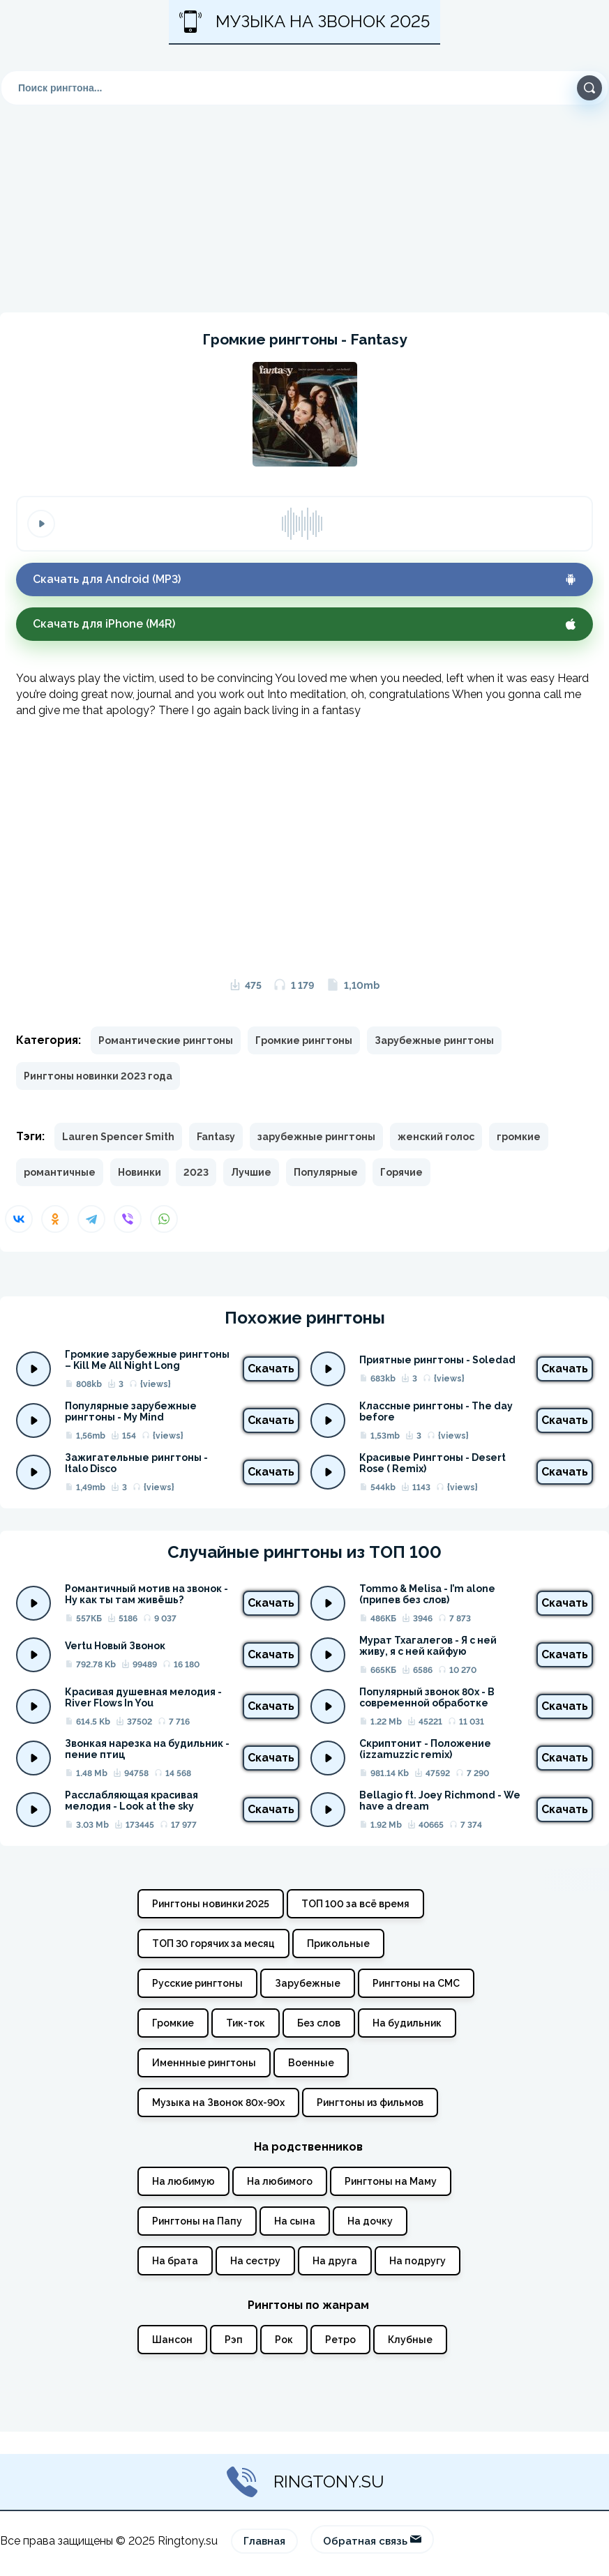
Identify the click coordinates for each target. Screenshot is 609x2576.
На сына (294, 2221)
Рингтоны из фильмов (370, 2102)
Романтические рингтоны (165, 1040)
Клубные (410, 2339)
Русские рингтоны (197, 1983)
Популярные (326, 1172)
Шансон (172, 2339)
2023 (196, 1172)
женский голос (436, 1136)
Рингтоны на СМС (416, 1983)
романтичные (60, 1172)
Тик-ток (245, 2023)
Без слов (318, 2023)
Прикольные (338, 1943)
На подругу (417, 2260)
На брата (175, 2260)
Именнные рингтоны (204, 2062)
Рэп (234, 2339)
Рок (284, 2339)
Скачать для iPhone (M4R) (304, 623)
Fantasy (216, 1136)
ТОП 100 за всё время (355, 1903)
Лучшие (251, 1172)
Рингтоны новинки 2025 (210, 1903)
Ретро (340, 2339)
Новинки (139, 1172)
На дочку (370, 2221)
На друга (335, 2260)
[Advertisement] (304, 192)
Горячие (401, 1172)
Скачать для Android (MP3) (304, 579)
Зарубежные (307, 1983)
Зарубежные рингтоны (434, 1040)
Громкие (173, 2023)
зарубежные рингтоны (316, 1136)
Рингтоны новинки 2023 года (98, 1076)
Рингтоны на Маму (391, 2181)
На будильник (407, 2023)
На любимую (183, 2181)
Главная (264, 2541)
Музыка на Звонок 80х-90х (218, 2102)
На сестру (255, 2260)
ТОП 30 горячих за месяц (213, 1943)
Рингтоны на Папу (197, 2221)
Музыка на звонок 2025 (304, 21)
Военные (311, 2062)
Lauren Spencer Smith (118, 1136)
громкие (519, 1136)
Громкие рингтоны (303, 1040)
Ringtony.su (304, 2481)
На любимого (280, 2181)
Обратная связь (372, 2540)
